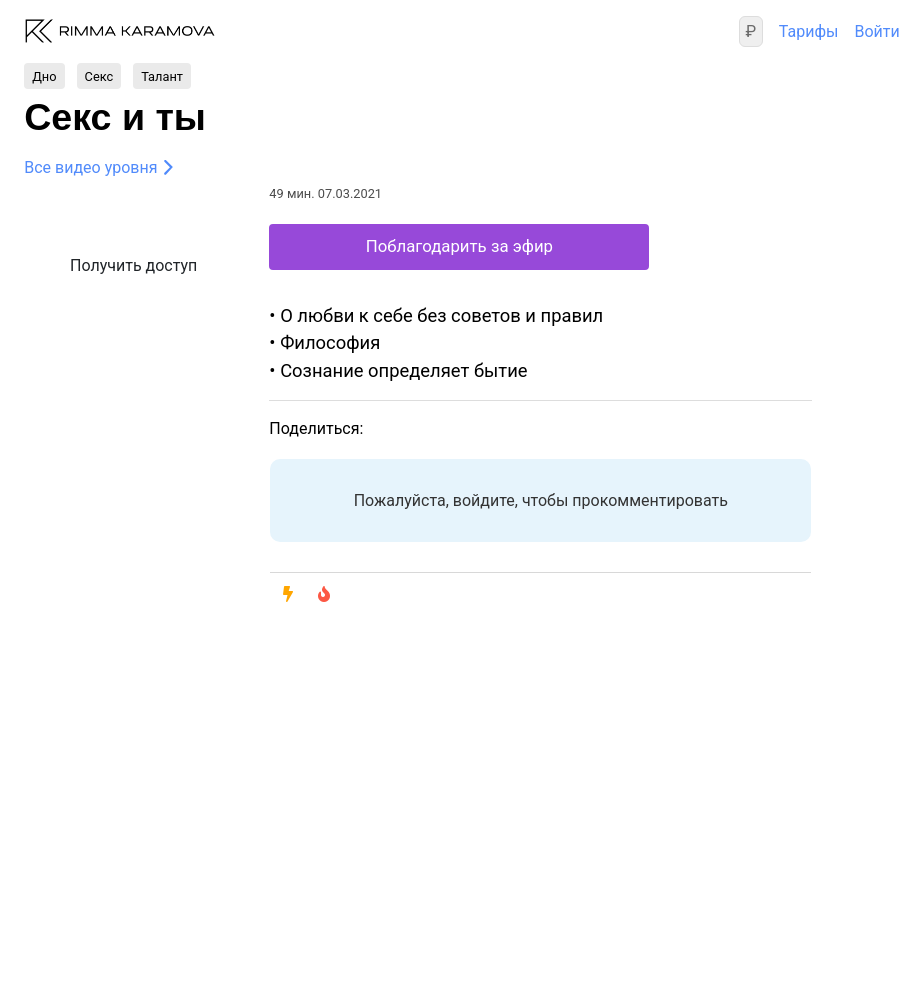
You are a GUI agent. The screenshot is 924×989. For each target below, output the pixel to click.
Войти (876, 31)
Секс (99, 75)
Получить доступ (133, 265)
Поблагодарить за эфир (459, 246)
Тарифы (809, 31)
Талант (162, 75)
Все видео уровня (90, 167)
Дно (44, 75)
